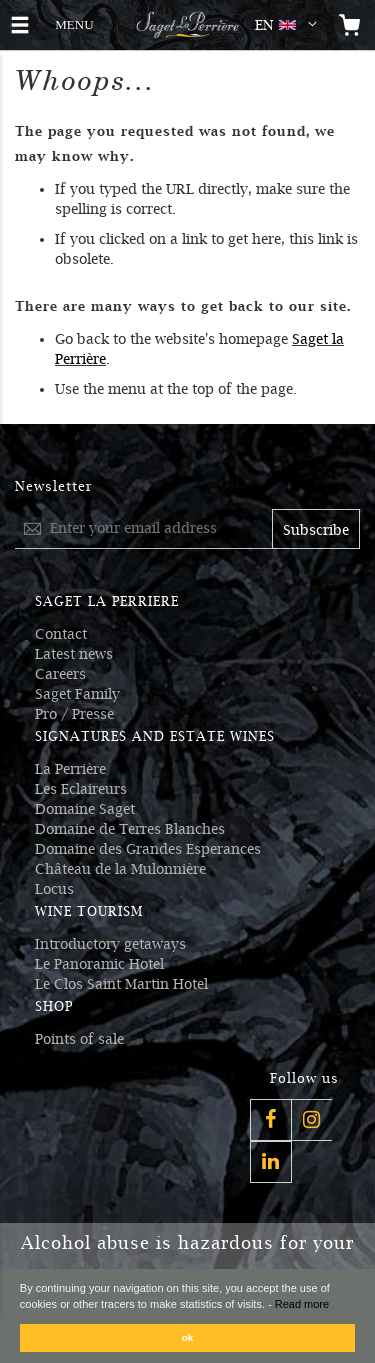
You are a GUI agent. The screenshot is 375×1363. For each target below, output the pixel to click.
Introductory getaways (110, 944)
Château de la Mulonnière (120, 869)
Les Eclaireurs (81, 789)
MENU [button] (74, 22)
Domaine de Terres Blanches (130, 829)
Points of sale (79, 1039)
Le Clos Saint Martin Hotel (121, 984)
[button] (290, 25)
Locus (54, 889)
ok (188, 1337)
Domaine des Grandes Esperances (148, 849)
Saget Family (77, 694)
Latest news (74, 654)
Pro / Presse (74, 714)
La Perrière (70, 769)
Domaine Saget (85, 809)
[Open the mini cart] (350, 25)
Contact (61, 634)
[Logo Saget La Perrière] (187, 25)
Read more (302, 1304)
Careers (60, 674)
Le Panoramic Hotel (99, 964)
